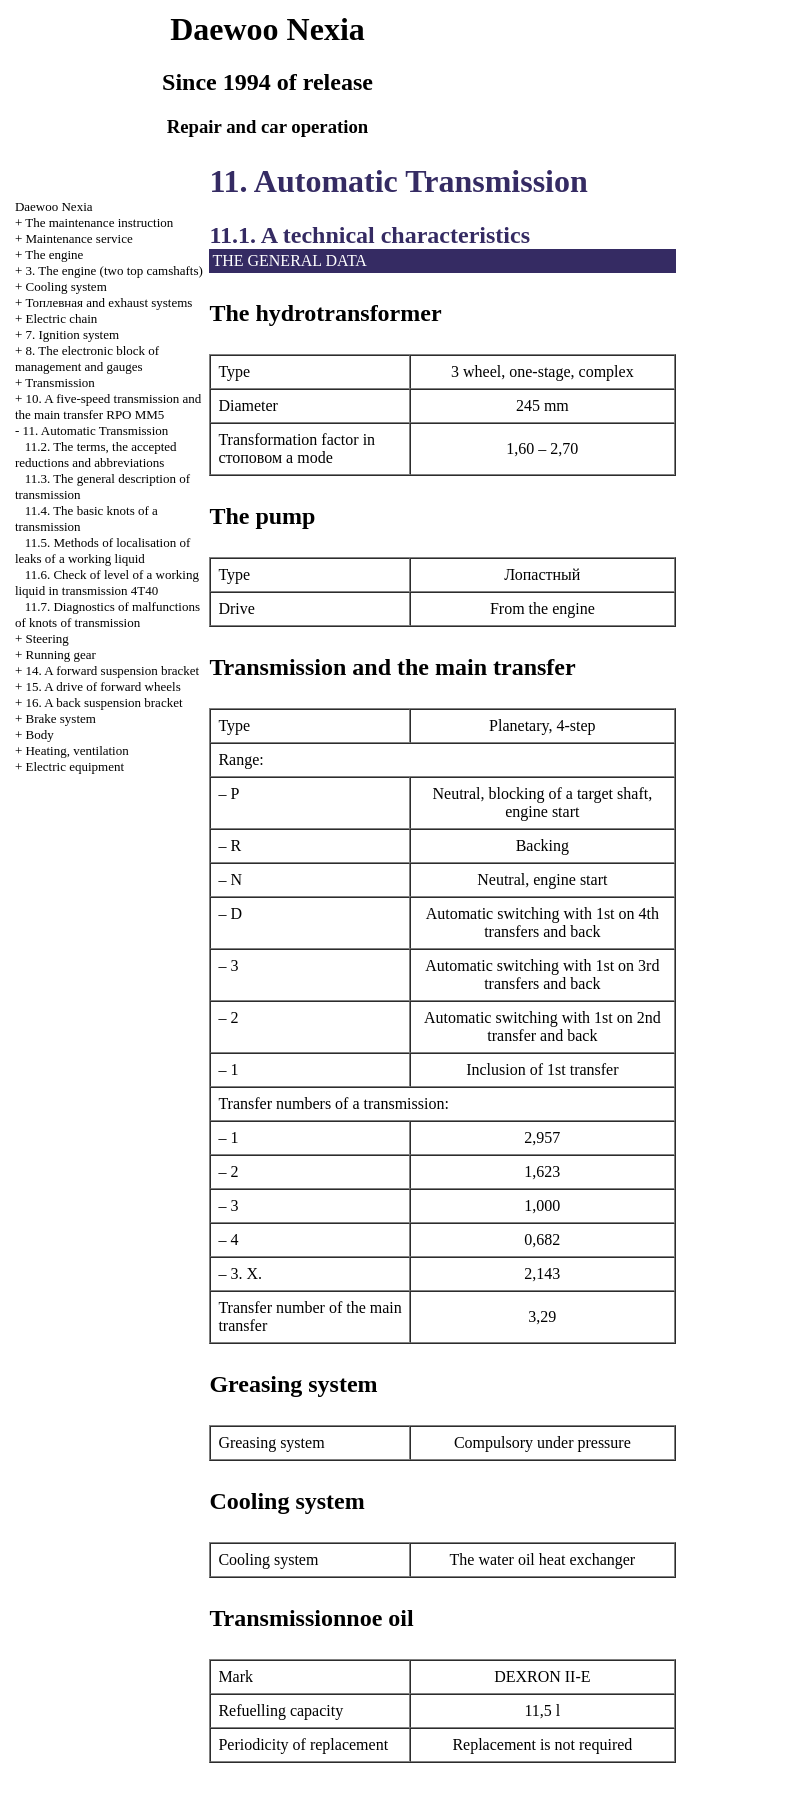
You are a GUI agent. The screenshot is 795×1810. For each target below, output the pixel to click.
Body (39, 734)
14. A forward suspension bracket (112, 670)
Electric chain (61, 318)
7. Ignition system (72, 334)
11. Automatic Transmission (95, 430)
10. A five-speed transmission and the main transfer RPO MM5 (108, 406)
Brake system (60, 718)
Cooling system (65, 286)
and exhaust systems (108, 302)
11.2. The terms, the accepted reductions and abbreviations (96, 454)
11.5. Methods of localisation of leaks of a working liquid (102, 550)
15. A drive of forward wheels (102, 686)
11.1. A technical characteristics (369, 235)
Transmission (60, 382)
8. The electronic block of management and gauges (87, 358)
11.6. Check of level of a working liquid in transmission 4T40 (107, 582)
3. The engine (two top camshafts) (113, 270)
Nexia (54, 206)
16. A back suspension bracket (103, 702)
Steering (46, 638)
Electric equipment (74, 766)
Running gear (60, 654)
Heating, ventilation (76, 750)
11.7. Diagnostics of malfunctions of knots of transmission (107, 614)
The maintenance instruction (99, 222)
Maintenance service (78, 238)
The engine (54, 254)
